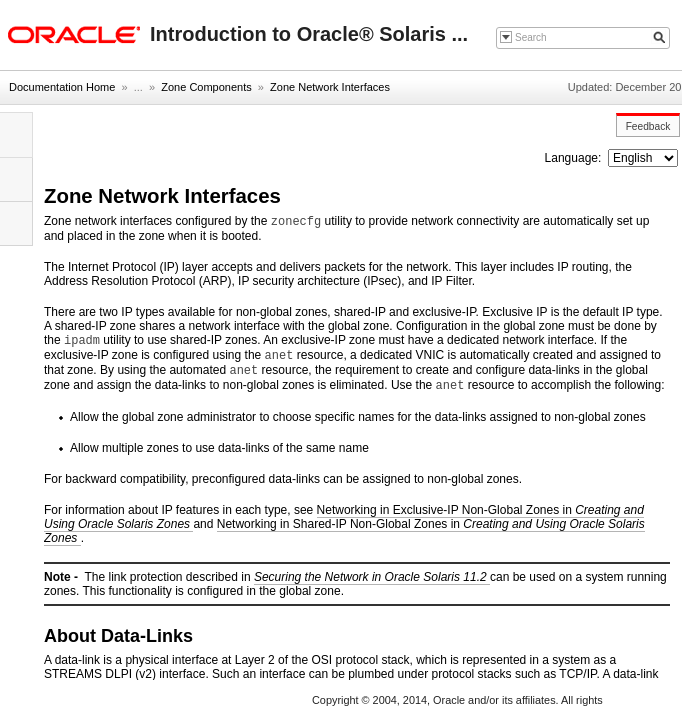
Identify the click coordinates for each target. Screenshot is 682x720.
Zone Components (206, 87)
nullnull (643, 158)
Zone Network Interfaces (330, 87)
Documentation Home (62, 87)
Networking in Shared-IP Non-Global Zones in (344, 531)
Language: (575, 158)
